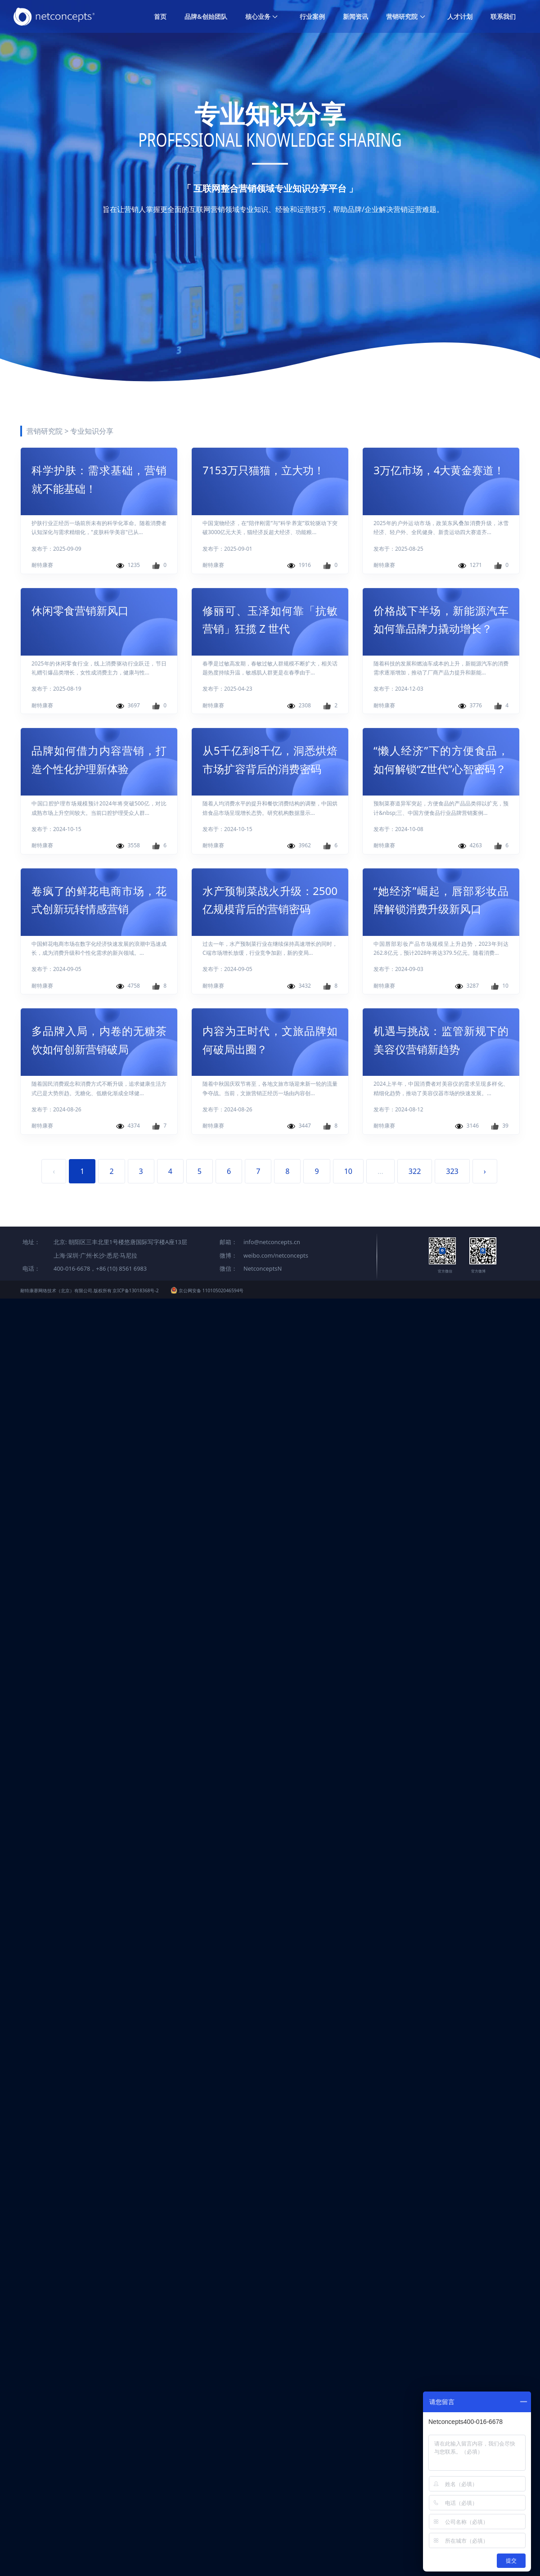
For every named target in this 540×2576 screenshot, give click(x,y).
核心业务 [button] (262, 16)
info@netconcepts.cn (271, 1242)
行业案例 (312, 16)
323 (452, 1171)
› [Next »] (485, 1171)
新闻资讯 (355, 16)
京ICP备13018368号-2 (135, 1290)
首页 (160, 16)
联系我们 (503, 16)
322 (415, 1171)
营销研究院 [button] (406, 16)
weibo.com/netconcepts (275, 1255)
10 (348, 1171)
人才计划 (459, 16)
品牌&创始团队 (205, 16)
